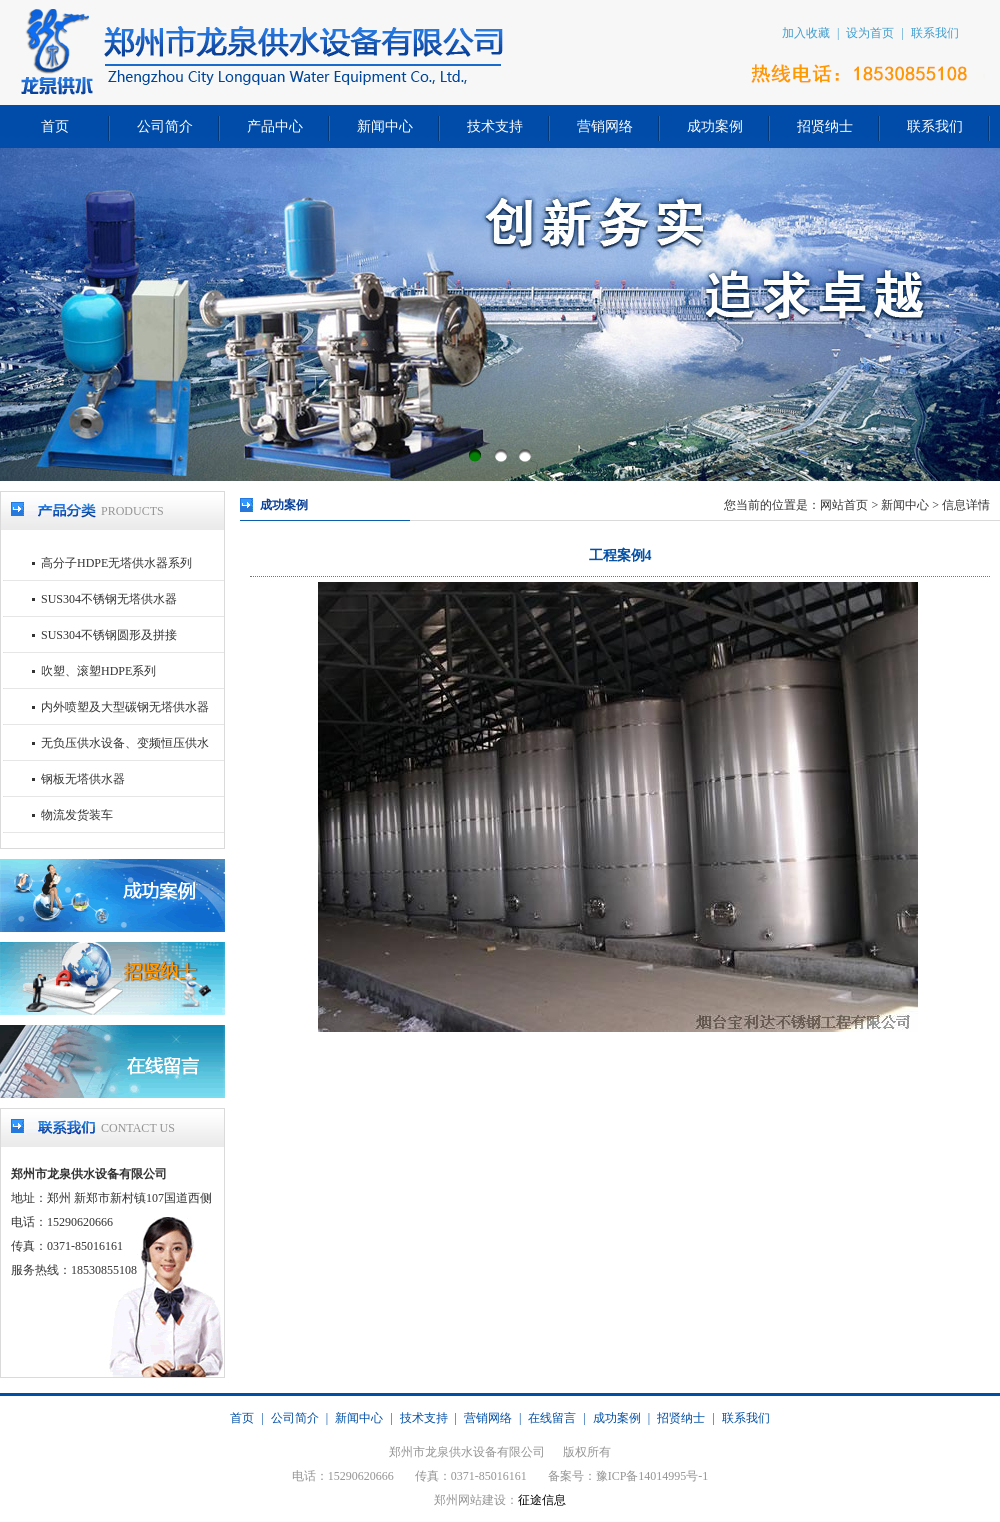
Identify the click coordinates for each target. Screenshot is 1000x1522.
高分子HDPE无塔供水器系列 (116, 563)
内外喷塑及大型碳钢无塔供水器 (125, 707)
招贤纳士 (825, 126)
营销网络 (605, 126)
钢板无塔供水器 (83, 779)
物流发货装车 (77, 815)
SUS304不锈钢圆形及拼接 (109, 635)
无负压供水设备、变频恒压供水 (125, 743)
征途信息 (542, 1500)
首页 (55, 126)
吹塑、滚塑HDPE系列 (98, 671)
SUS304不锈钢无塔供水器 (109, 599)
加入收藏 (806, 33)
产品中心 (275, 126)
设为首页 (870, 33)
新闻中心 (385, 126)
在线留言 (552, 1418)
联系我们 (935, 33)
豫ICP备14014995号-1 (652, 1476)
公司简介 (165, 126)
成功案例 (715, 126)
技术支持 (495, 126)
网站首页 (844, 505)
